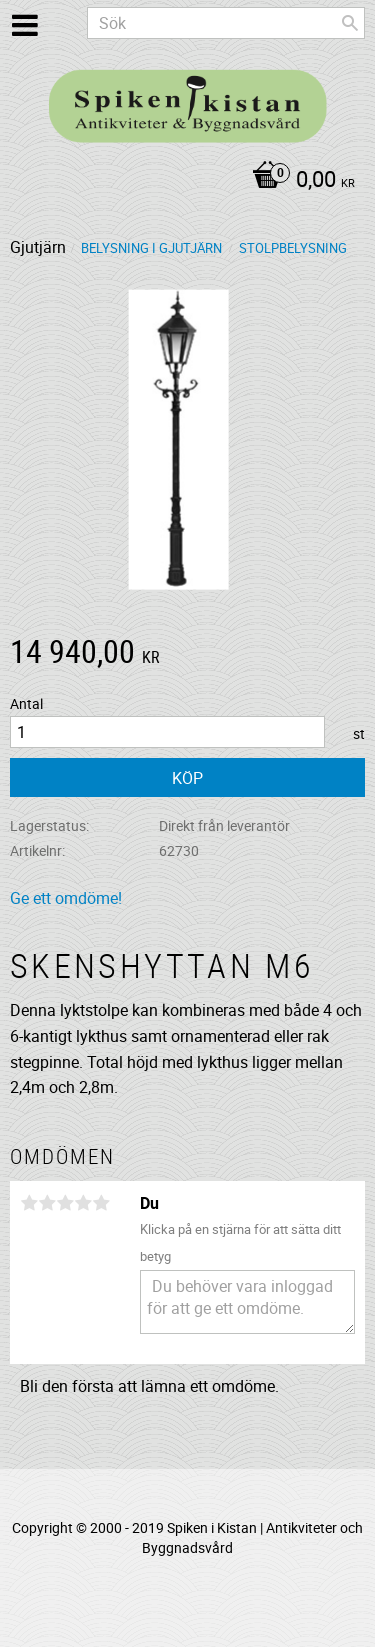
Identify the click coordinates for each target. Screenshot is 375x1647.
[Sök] (350, 23)
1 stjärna (29, 1203)
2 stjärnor (47, 1203)
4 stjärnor (83, 1203)
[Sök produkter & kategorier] (226, 23)
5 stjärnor (101, 1203)
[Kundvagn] (182, 181)
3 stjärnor (65, 1203)
